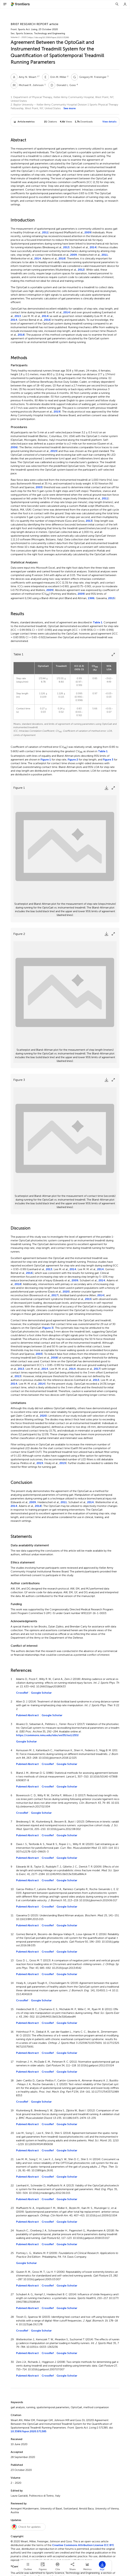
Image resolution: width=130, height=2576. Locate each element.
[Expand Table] (113, 654)
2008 (54, 1357)
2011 (45, 232)
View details (109, 121)
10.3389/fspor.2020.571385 (28, 2431)
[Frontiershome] (20, 4)
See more (69, 108)
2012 (81, 269)
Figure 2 (73, 759)
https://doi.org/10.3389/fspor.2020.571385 (48, 37)
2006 (14, 447)
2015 (111, 598)
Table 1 (97, 622)
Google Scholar (41, 1692)
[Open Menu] (5, 4)
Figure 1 (46, 759)
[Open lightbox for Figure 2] (65, 1003)
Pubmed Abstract (27, 1715)
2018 (62, 258)
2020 (66, 1291)
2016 (47, 319)
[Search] (117, 4)
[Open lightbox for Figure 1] (65, 857)
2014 (93, 247)
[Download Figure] (106, 788)
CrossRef (22, 1692)
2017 (54, 1295)
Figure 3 (108, 759)
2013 (66, 247)
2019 (57, 411)
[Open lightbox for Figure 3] (65, 1149)
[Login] (125, 4)
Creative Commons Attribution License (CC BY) (83, 2545)
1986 (91, 598)
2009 (87, 232)
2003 (39, 487)
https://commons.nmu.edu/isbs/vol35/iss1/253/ (47, 1735)
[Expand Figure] (113, 788)
